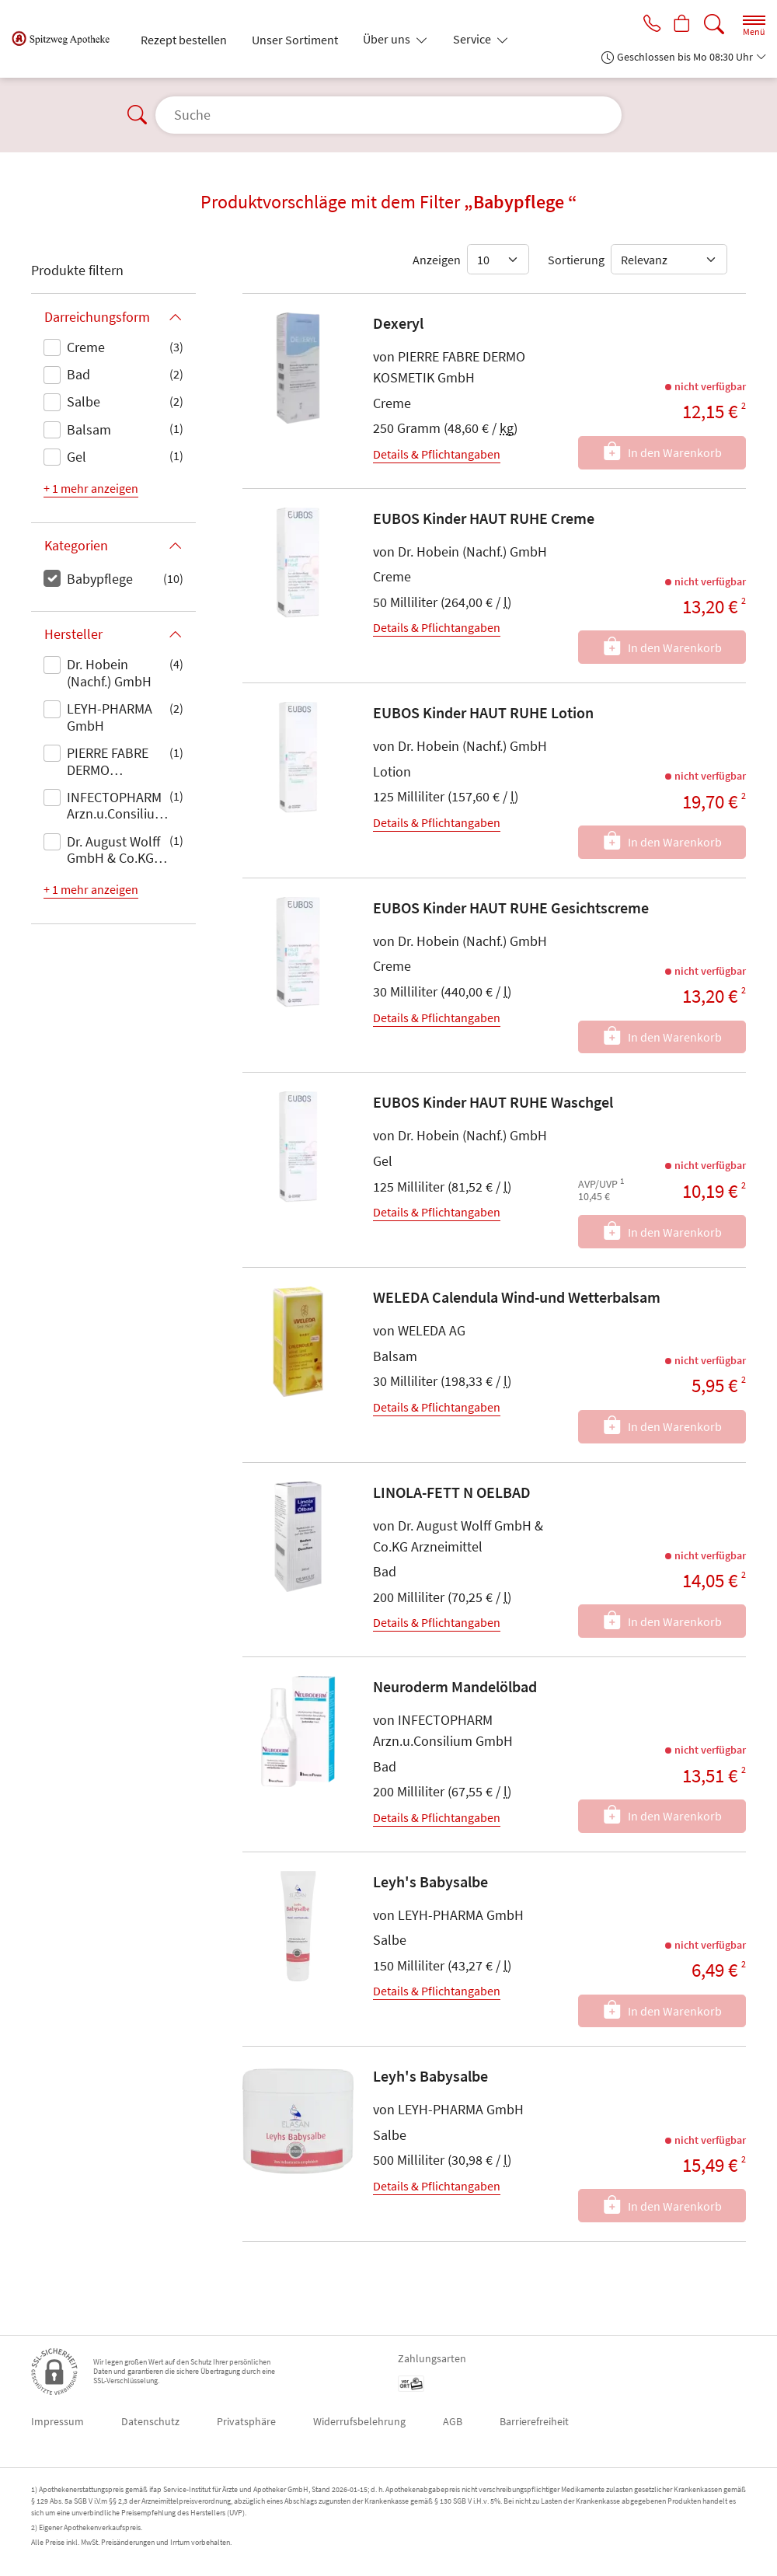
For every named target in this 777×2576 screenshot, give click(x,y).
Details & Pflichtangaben (436, 454)
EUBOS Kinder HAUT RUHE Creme (483, 518)
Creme (86, 347)
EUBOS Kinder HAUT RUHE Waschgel (493, 1102)
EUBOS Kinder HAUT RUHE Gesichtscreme (511, 907)
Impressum (57, 2421)
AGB (452, 2421)
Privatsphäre (246, 2421)
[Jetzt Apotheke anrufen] (646, 24)
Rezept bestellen (184, 39)
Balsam (89, 429)
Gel (76, 457)
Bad (78, 374)
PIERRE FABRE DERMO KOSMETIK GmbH (118, 762)
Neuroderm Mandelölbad (455, 1686)
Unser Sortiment (295, 39)
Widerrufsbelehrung (359, 2421)
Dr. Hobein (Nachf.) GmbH (109, 672)
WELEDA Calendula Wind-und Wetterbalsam (516, 1297)
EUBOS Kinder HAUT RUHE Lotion (483, 712)
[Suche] (714, 24)
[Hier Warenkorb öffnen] (680, 24)
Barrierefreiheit (534, 2421)
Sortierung (576, 259)
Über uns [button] (388, 39)
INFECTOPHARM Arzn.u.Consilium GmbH (116, 807)
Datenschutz (150, 2421)
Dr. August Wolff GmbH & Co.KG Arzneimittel (113, 851)
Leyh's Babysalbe (430, 1881)
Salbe (83, 401)
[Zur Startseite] (67, 39)
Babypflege (100, 579)
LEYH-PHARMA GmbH (109, 717)
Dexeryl (398, 323)
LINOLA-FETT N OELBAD (452, 1492)
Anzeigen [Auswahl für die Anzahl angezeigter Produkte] (437, 259)
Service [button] (473, 39)
